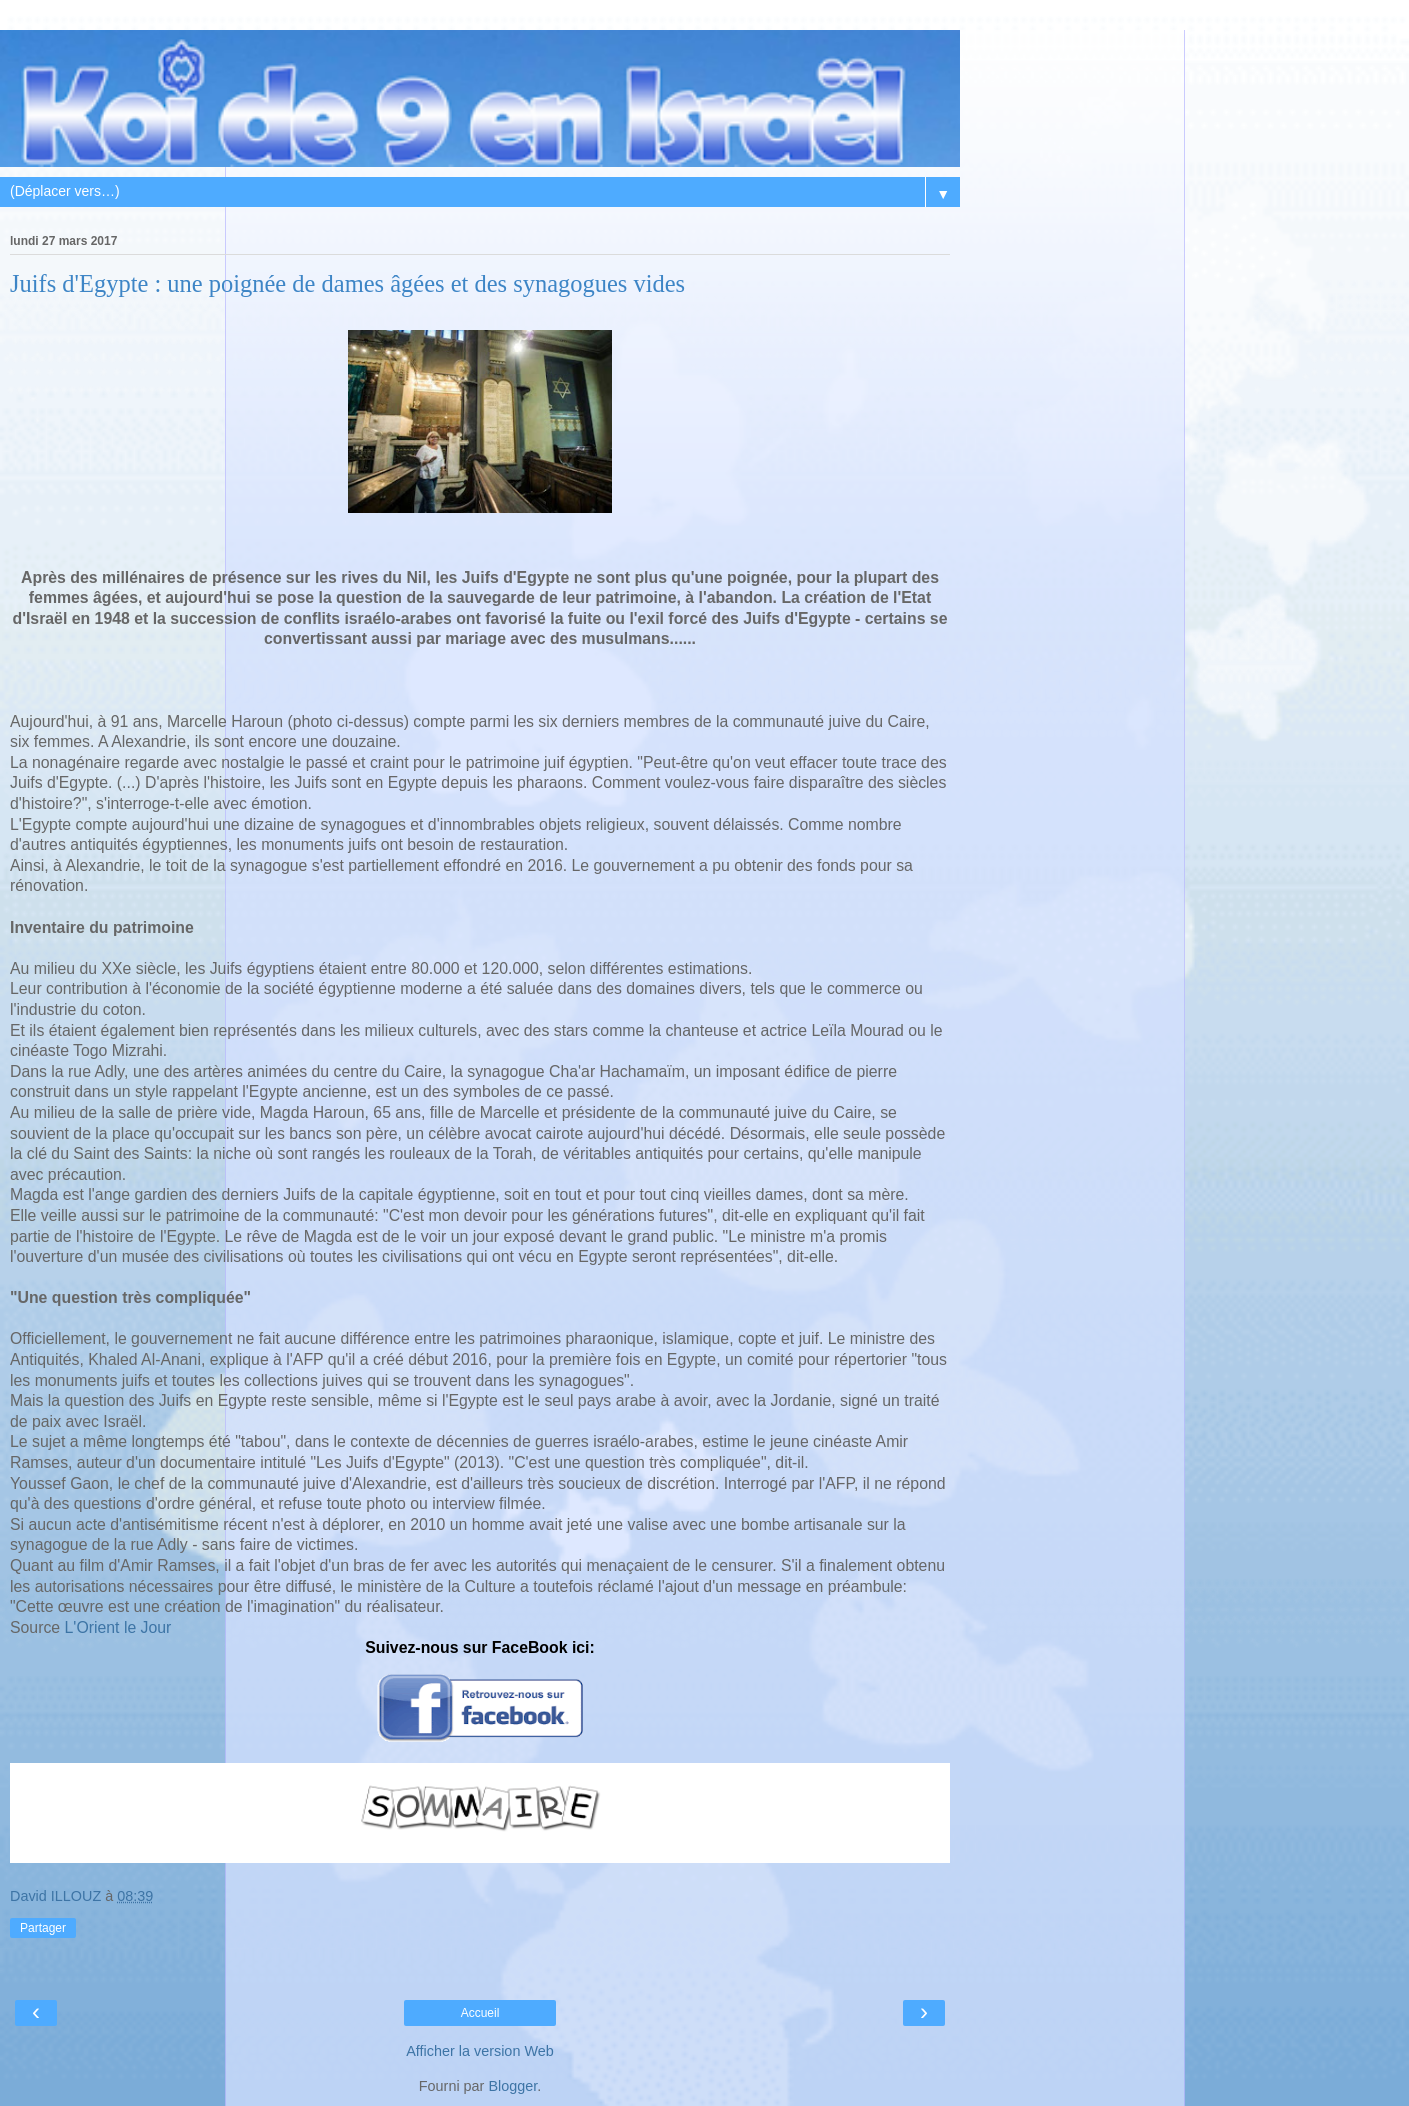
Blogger (512, 2086)
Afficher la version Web (479, 2051)
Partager (43, 1928)
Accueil (480, 2013)
